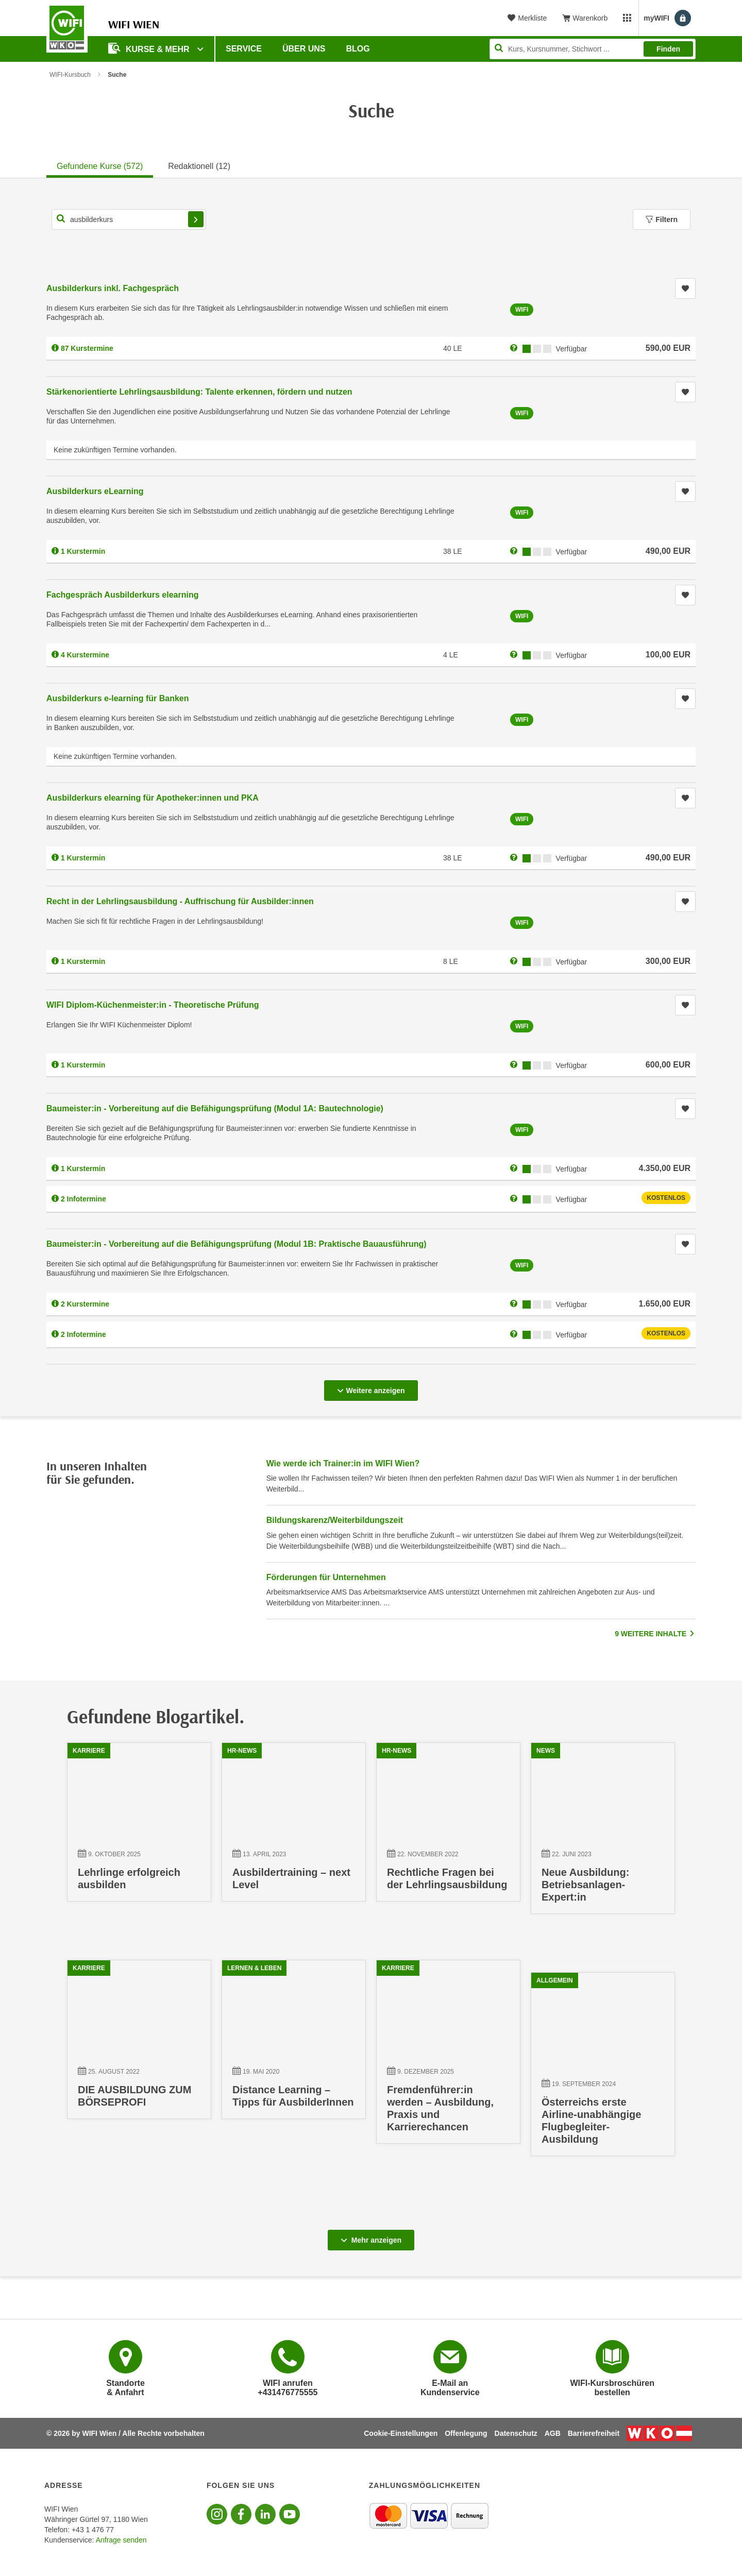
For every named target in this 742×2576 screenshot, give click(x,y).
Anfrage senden (121, 2540)
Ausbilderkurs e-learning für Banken (117, 698)
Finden (668, 49)
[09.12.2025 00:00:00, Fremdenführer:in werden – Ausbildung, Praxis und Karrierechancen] (448, 2057)
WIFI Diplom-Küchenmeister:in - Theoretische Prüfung (152, 1005)
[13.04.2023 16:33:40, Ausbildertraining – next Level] (293, 1827)
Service (244, 48)
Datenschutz (516, 2433)
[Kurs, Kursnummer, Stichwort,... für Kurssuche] (129, 219)
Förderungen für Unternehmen (326, 1577)
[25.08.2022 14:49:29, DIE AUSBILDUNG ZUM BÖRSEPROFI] (139, 2044)
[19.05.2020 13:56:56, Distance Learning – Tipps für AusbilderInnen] (293, 2044)
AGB (553, 2433)
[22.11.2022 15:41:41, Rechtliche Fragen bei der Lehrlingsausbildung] (448, 1827)
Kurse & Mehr (150, 48)
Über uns (304, 48)
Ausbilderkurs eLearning (95, 491)
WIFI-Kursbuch (70, 74)
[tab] (99, 165)
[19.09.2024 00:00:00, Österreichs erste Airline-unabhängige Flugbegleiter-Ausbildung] (603, 2069)
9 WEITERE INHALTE (655, 1634)
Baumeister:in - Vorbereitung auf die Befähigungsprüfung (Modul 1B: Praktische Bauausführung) (236, 1244)
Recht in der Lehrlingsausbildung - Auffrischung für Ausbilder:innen (180, 901)
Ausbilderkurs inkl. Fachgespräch (112, 288)
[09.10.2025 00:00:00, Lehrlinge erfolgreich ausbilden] (139, 1827)
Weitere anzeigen (370, 1387)
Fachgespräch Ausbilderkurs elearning (122, 594)
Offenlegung (466, 2433)
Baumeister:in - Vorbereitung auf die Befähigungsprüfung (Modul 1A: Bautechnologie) (214, 1108)
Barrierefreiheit (593, 2433)
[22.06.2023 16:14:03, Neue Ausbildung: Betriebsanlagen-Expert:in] (603, 1833)
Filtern (662, 219)
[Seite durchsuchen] (593, 49)
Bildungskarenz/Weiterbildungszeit (334, 1520)
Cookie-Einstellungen (400, 2433)
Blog (358, 48)
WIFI (521, 309)
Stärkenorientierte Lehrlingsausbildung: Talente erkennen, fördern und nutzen (199, 391)
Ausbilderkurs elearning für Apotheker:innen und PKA (152, 797)
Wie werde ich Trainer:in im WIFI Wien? (343, 1463)
